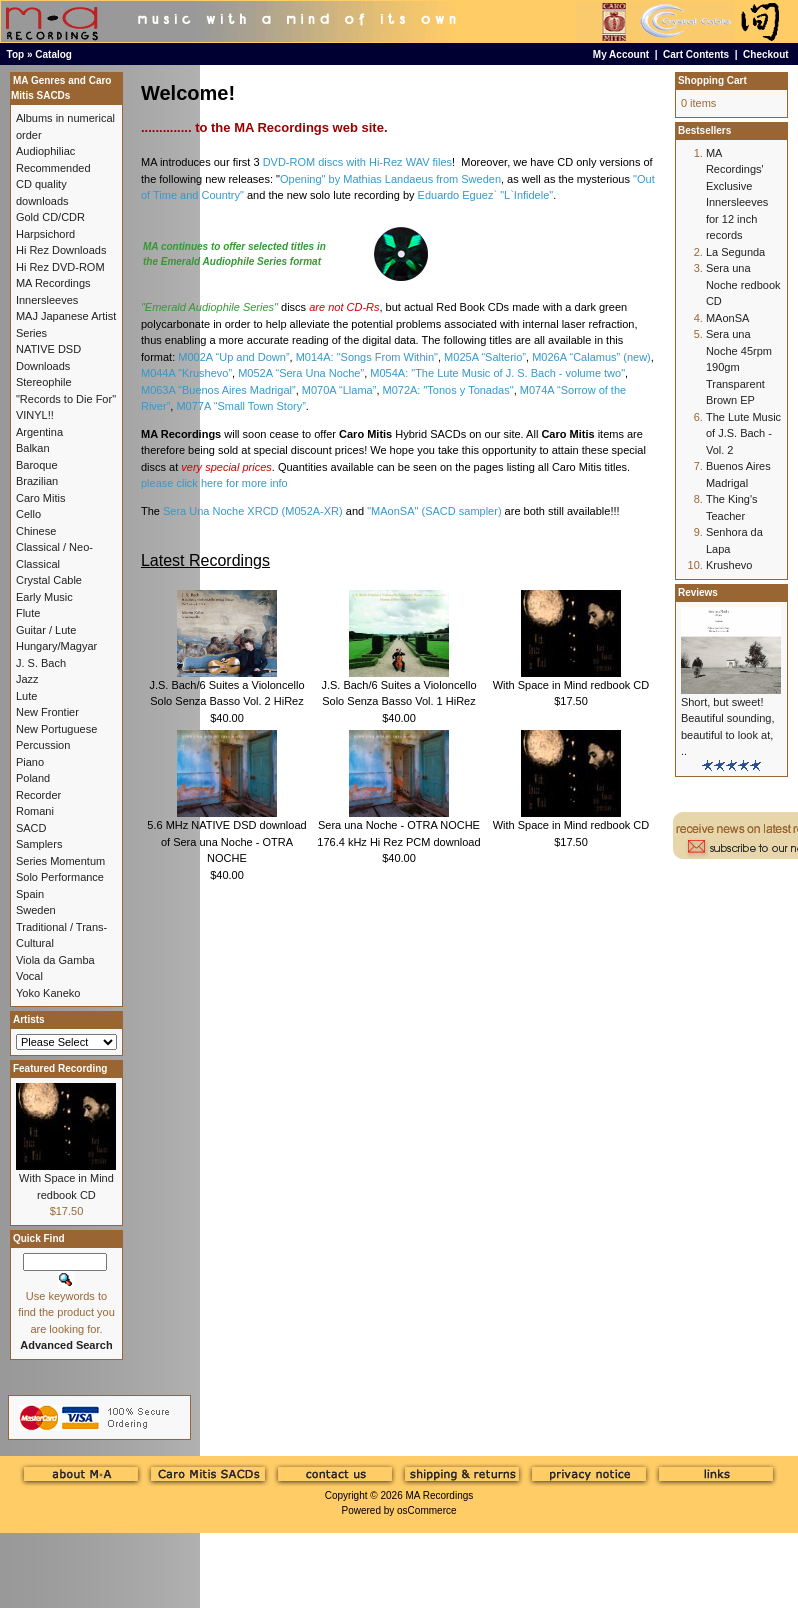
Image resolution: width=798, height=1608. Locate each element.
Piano (30, 762)
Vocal (29, 976)
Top (16, 54)
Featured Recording (60, 1068)
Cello (28, 514)
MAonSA (727, 318)
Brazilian (37, 481)
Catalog (53, 54)
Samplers (39, 844)
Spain (30, 894)
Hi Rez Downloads (61, 250)
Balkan (33, 448)
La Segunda (735, 252)
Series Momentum (60, 861)
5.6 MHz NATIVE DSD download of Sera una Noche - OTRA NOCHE (226, 841)
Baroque (37, 465)
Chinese (36, 531)
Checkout (766, 54)
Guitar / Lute (46, 630)
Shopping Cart (712, 80)
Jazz (27, 679)
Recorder (38, 795)
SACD (31, 828)
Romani (35, 811)
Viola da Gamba (55, 960)
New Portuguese (56, 729)
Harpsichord (45, 234)
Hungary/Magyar (56, 646)
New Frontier (47, 712)
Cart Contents (696, 54)
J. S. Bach (41, 663)
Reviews (698, 592)
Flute (28, 613)
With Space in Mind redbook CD (571, 685)
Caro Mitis (41, 498)
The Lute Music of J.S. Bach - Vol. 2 (743, 433)
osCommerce (426, 1510)
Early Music (44, 597)
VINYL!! (35, 415)
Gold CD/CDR (50, 217)
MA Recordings (439, 1495)
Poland (33, 778)
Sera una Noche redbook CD (743, 284)
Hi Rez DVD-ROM (60, 267)
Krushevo (729, 565)
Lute (26, 696)
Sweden (36, 910)
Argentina (39, 432)
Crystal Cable (49, 580)
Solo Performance (60, 877)
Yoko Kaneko (48, 993)
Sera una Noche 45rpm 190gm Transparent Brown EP (739, 367)
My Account (621, 54)
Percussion (43, 745)
